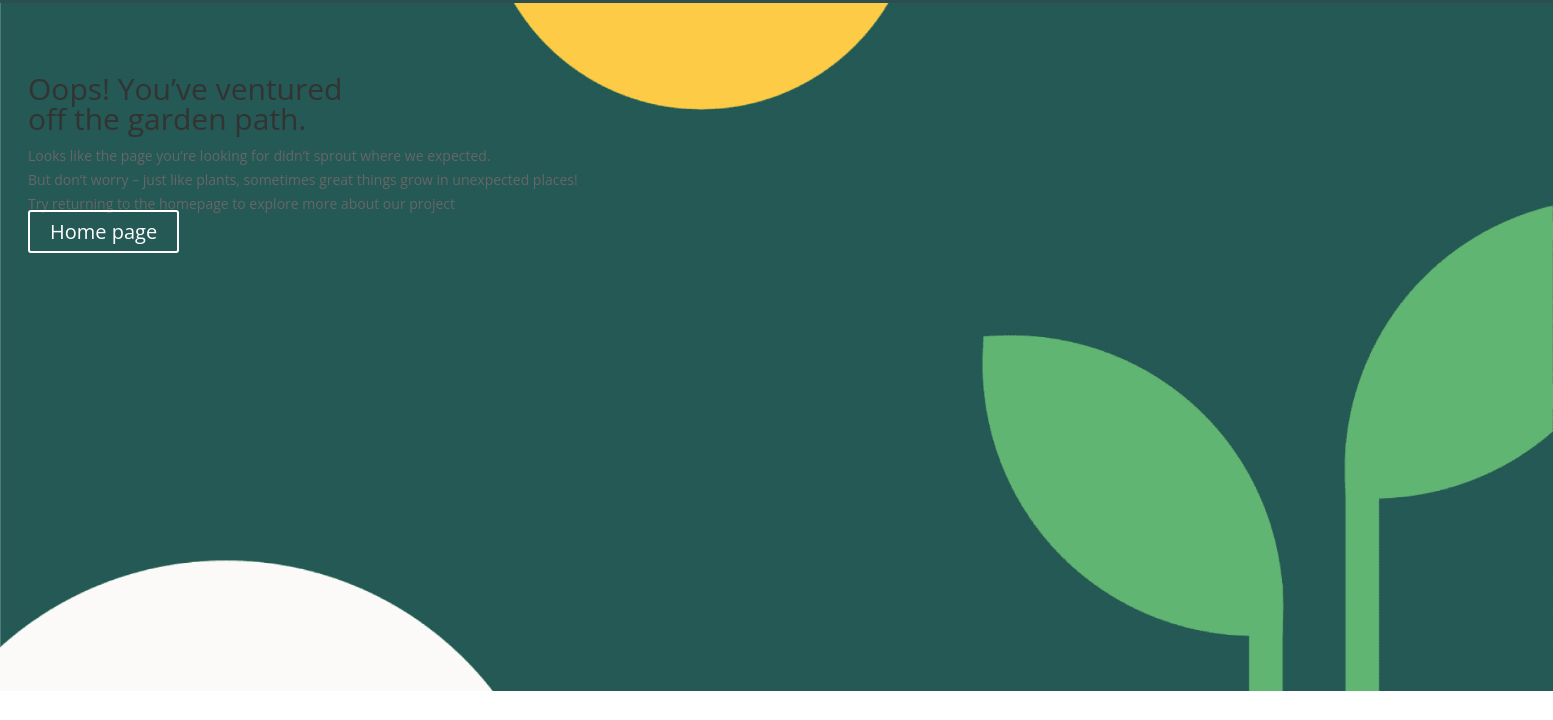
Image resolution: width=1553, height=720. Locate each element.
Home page (103, 231)
